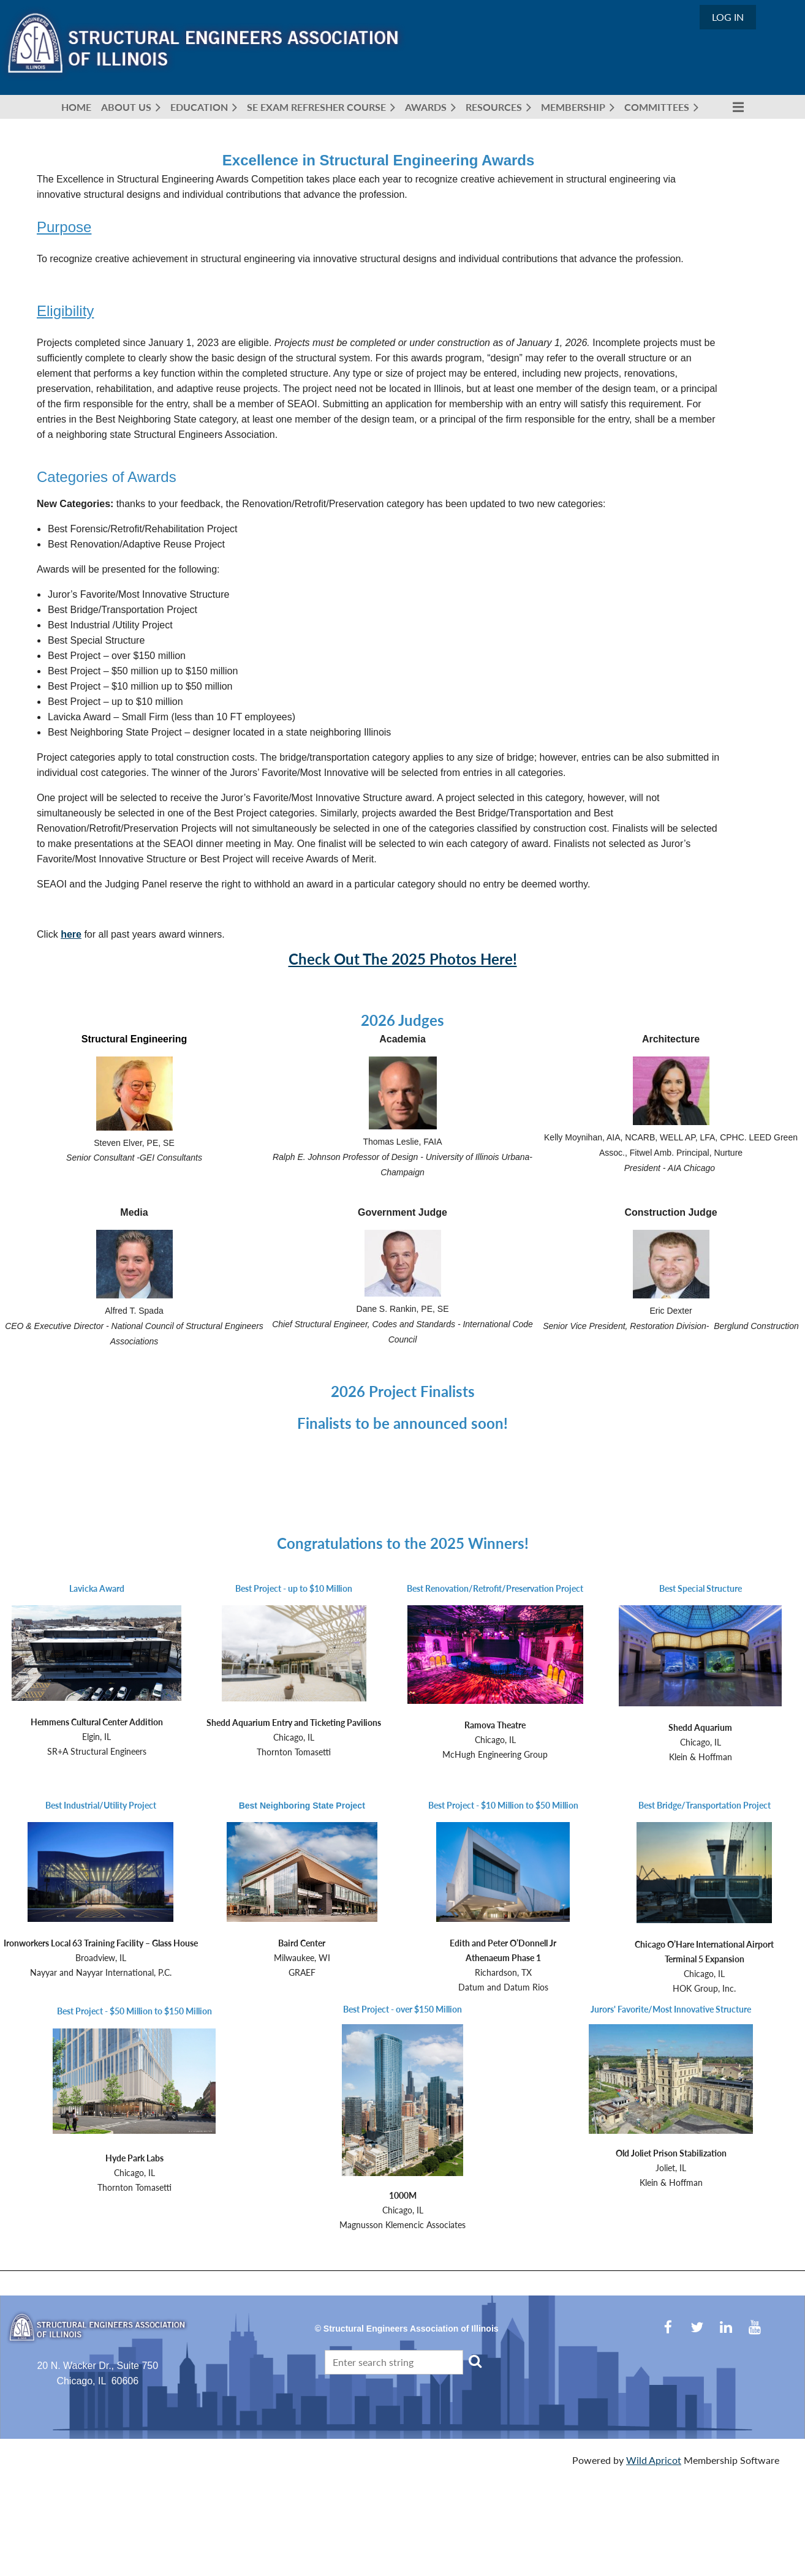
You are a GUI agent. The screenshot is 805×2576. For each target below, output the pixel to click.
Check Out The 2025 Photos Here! (403, 959)
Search (475, 2361)
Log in (728, 17)
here (71, 934)
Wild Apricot (653, 2460)
